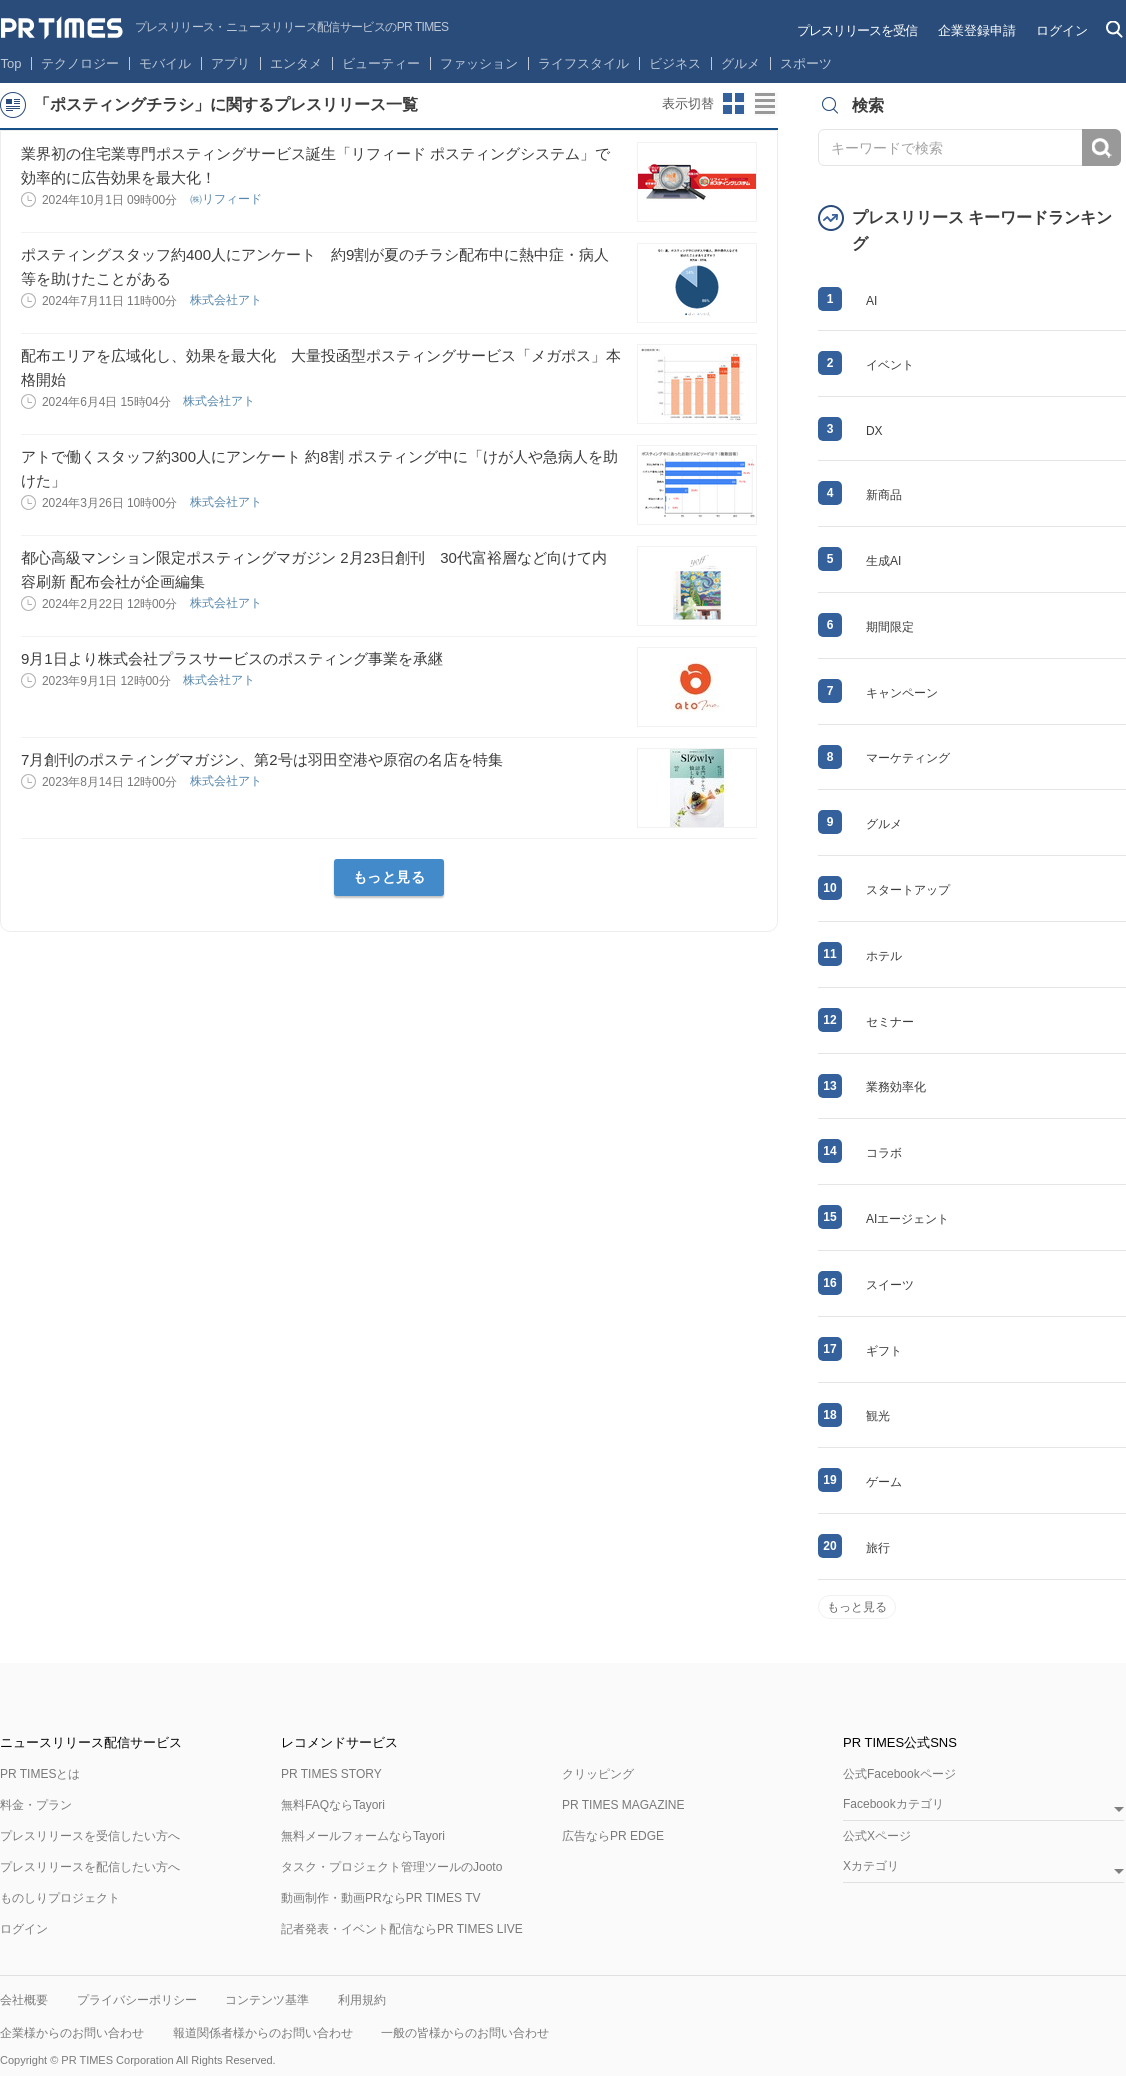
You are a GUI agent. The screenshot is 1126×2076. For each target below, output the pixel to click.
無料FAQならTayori (333, 1805)
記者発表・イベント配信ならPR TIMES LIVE (402, 1929)
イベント (890, 365)
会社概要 (24, 2000)
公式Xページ (877, 1836)
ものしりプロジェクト (60, 1898)
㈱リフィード (227, 199)
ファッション (479, 63)
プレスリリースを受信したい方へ (90, 1836)
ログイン (1062, 30)
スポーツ (806, 63)
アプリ (230, 63)
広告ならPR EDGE (613, 1836)
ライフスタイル (583, 63)
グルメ (740, 63)
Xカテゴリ (871, 1866)
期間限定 (890, 627)
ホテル (884, 956)
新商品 (884, 495)
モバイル (165, 63)
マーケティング (908, 758)
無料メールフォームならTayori (363, 1836)
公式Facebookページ (899, 1774)
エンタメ (296, 63)
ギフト (884, 1351)
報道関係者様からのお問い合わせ (263, 2033)
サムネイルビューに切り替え (734, 104)
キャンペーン (902, 693)
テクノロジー (80, 63)
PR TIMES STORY (331, 1774)
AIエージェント (907, 1219)
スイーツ (890, 1285)
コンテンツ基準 (267, 2000)
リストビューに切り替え (766, 104)
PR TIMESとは (40, 1774)
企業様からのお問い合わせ (72, 2033)
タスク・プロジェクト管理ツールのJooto (391, 1867)
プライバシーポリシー (137, 2000)
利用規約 (362, 2000)
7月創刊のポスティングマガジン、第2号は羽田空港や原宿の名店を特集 (262, 759)
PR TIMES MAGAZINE (623, 1805)
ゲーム (884, 1482)
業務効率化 (896, 1087)
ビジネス (675, 63)
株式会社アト (227, 300)
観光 (878, 1416)
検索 (1101, 147)
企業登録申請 (977, 30)
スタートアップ (908, 890)
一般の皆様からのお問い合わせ (465, 2033)
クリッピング (598, 1774)
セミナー (890, 1022)
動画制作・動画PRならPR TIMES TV (381, 1898)
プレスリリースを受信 (857, 30)
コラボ (884, 1153)
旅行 (878, 1548)
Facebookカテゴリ (893, 1804)
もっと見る (389, 877)
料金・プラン (36, 1805)
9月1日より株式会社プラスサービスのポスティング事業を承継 (232, 658)
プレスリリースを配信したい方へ (90, 1867)
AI (871, 301)
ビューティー (381, 63)
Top (11, 63)
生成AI (883, 561)
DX (874, 431)
